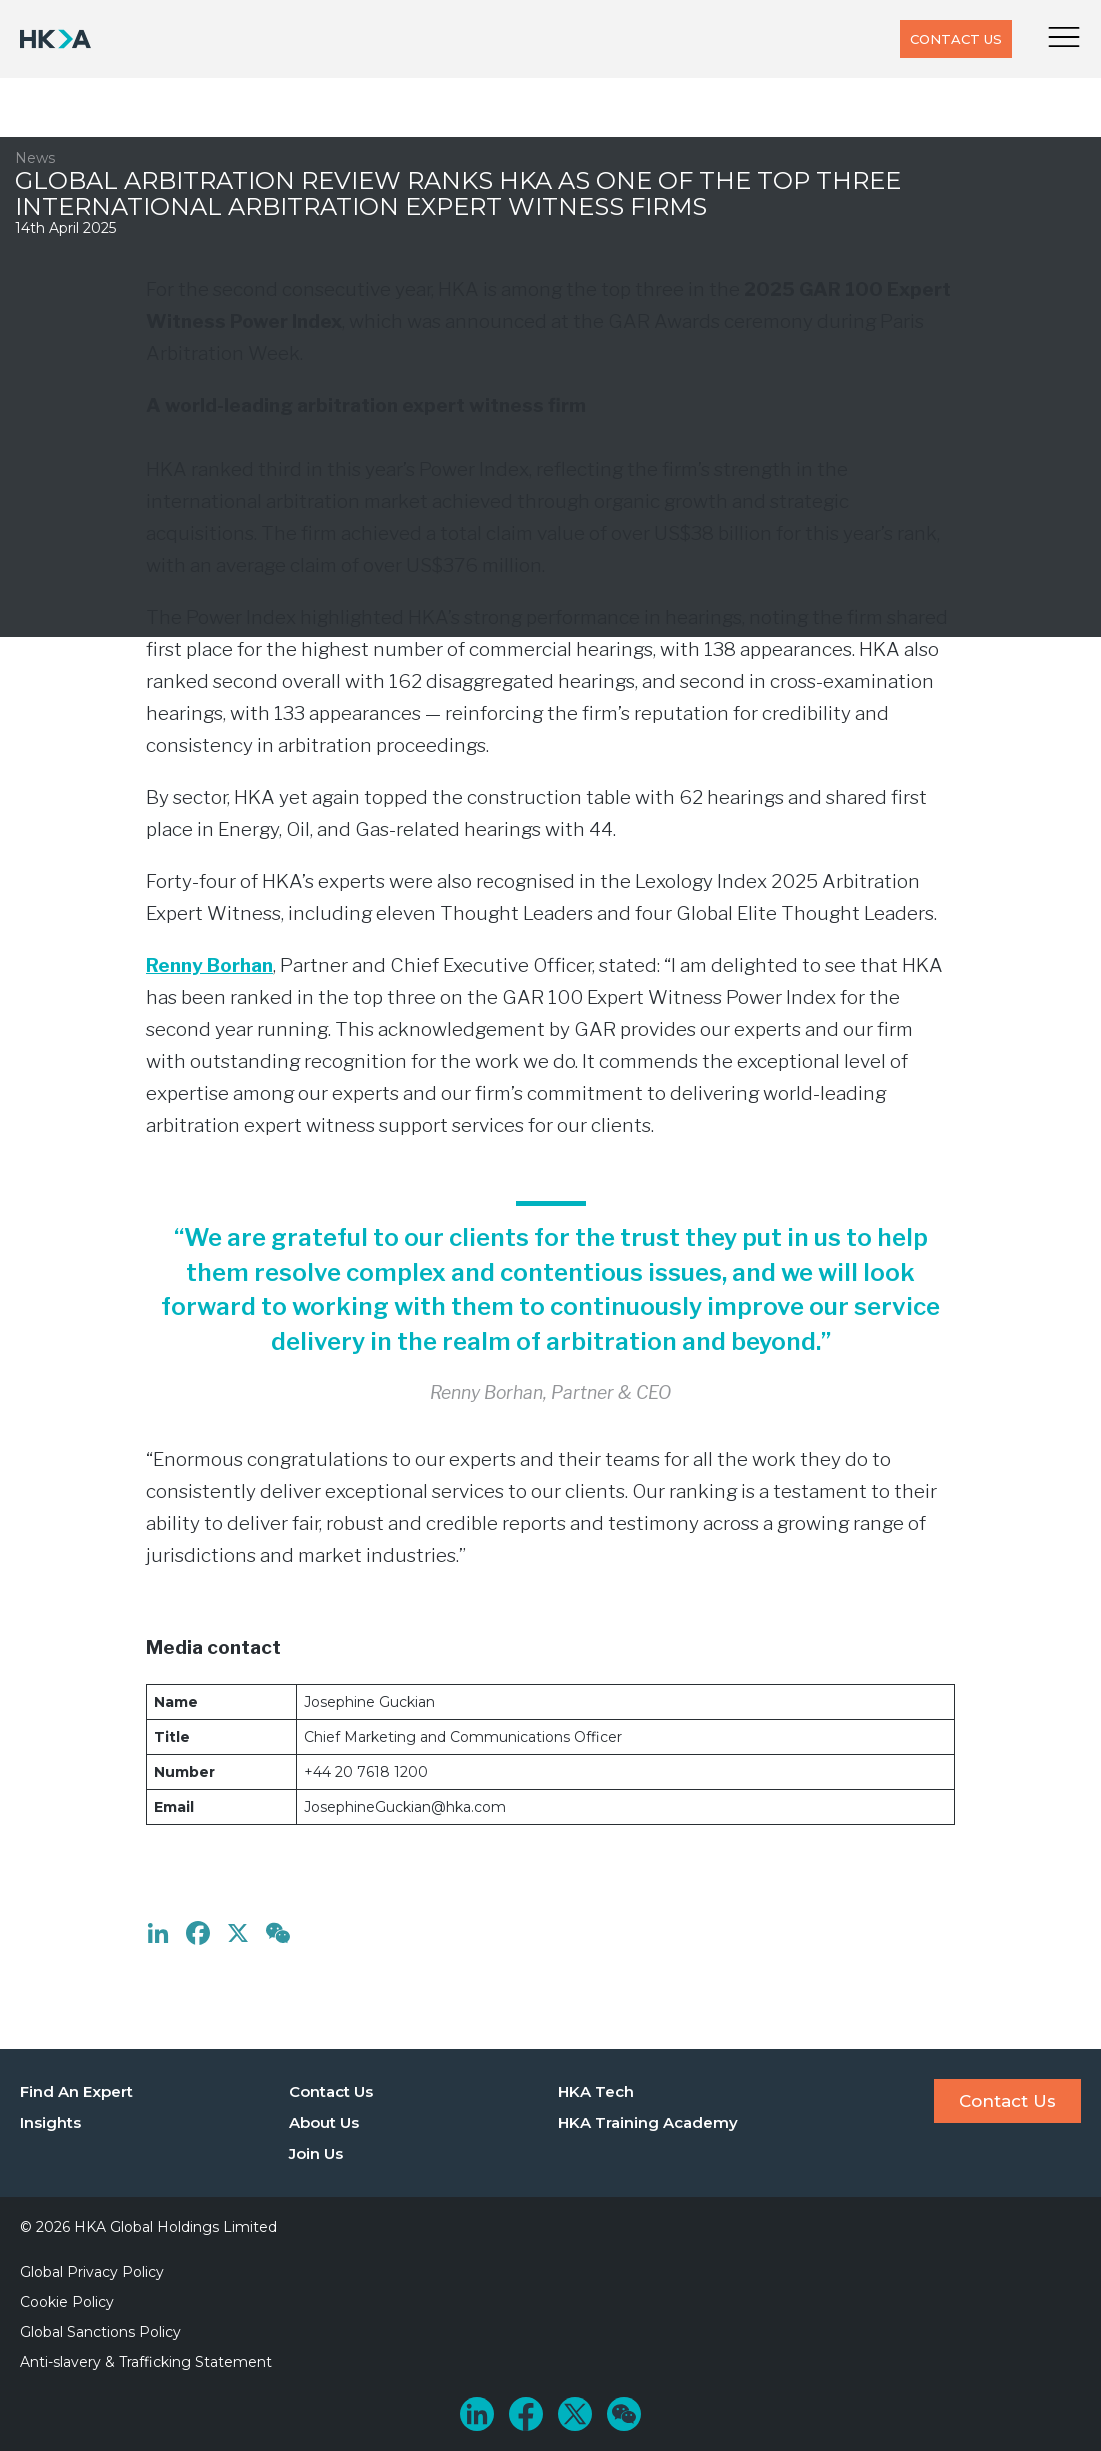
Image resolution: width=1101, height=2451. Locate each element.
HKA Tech (596, 2091)
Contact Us (956, 39)
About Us (324, 2122)
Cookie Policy (67, 2302)
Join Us (316, 2153)
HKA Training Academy (648, 2122)
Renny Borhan (209, 965)
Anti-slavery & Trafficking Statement (146, 2362)
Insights (50, 2122)
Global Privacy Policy (92, 2272)
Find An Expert (76, 2091)
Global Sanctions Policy (100, 2332)
